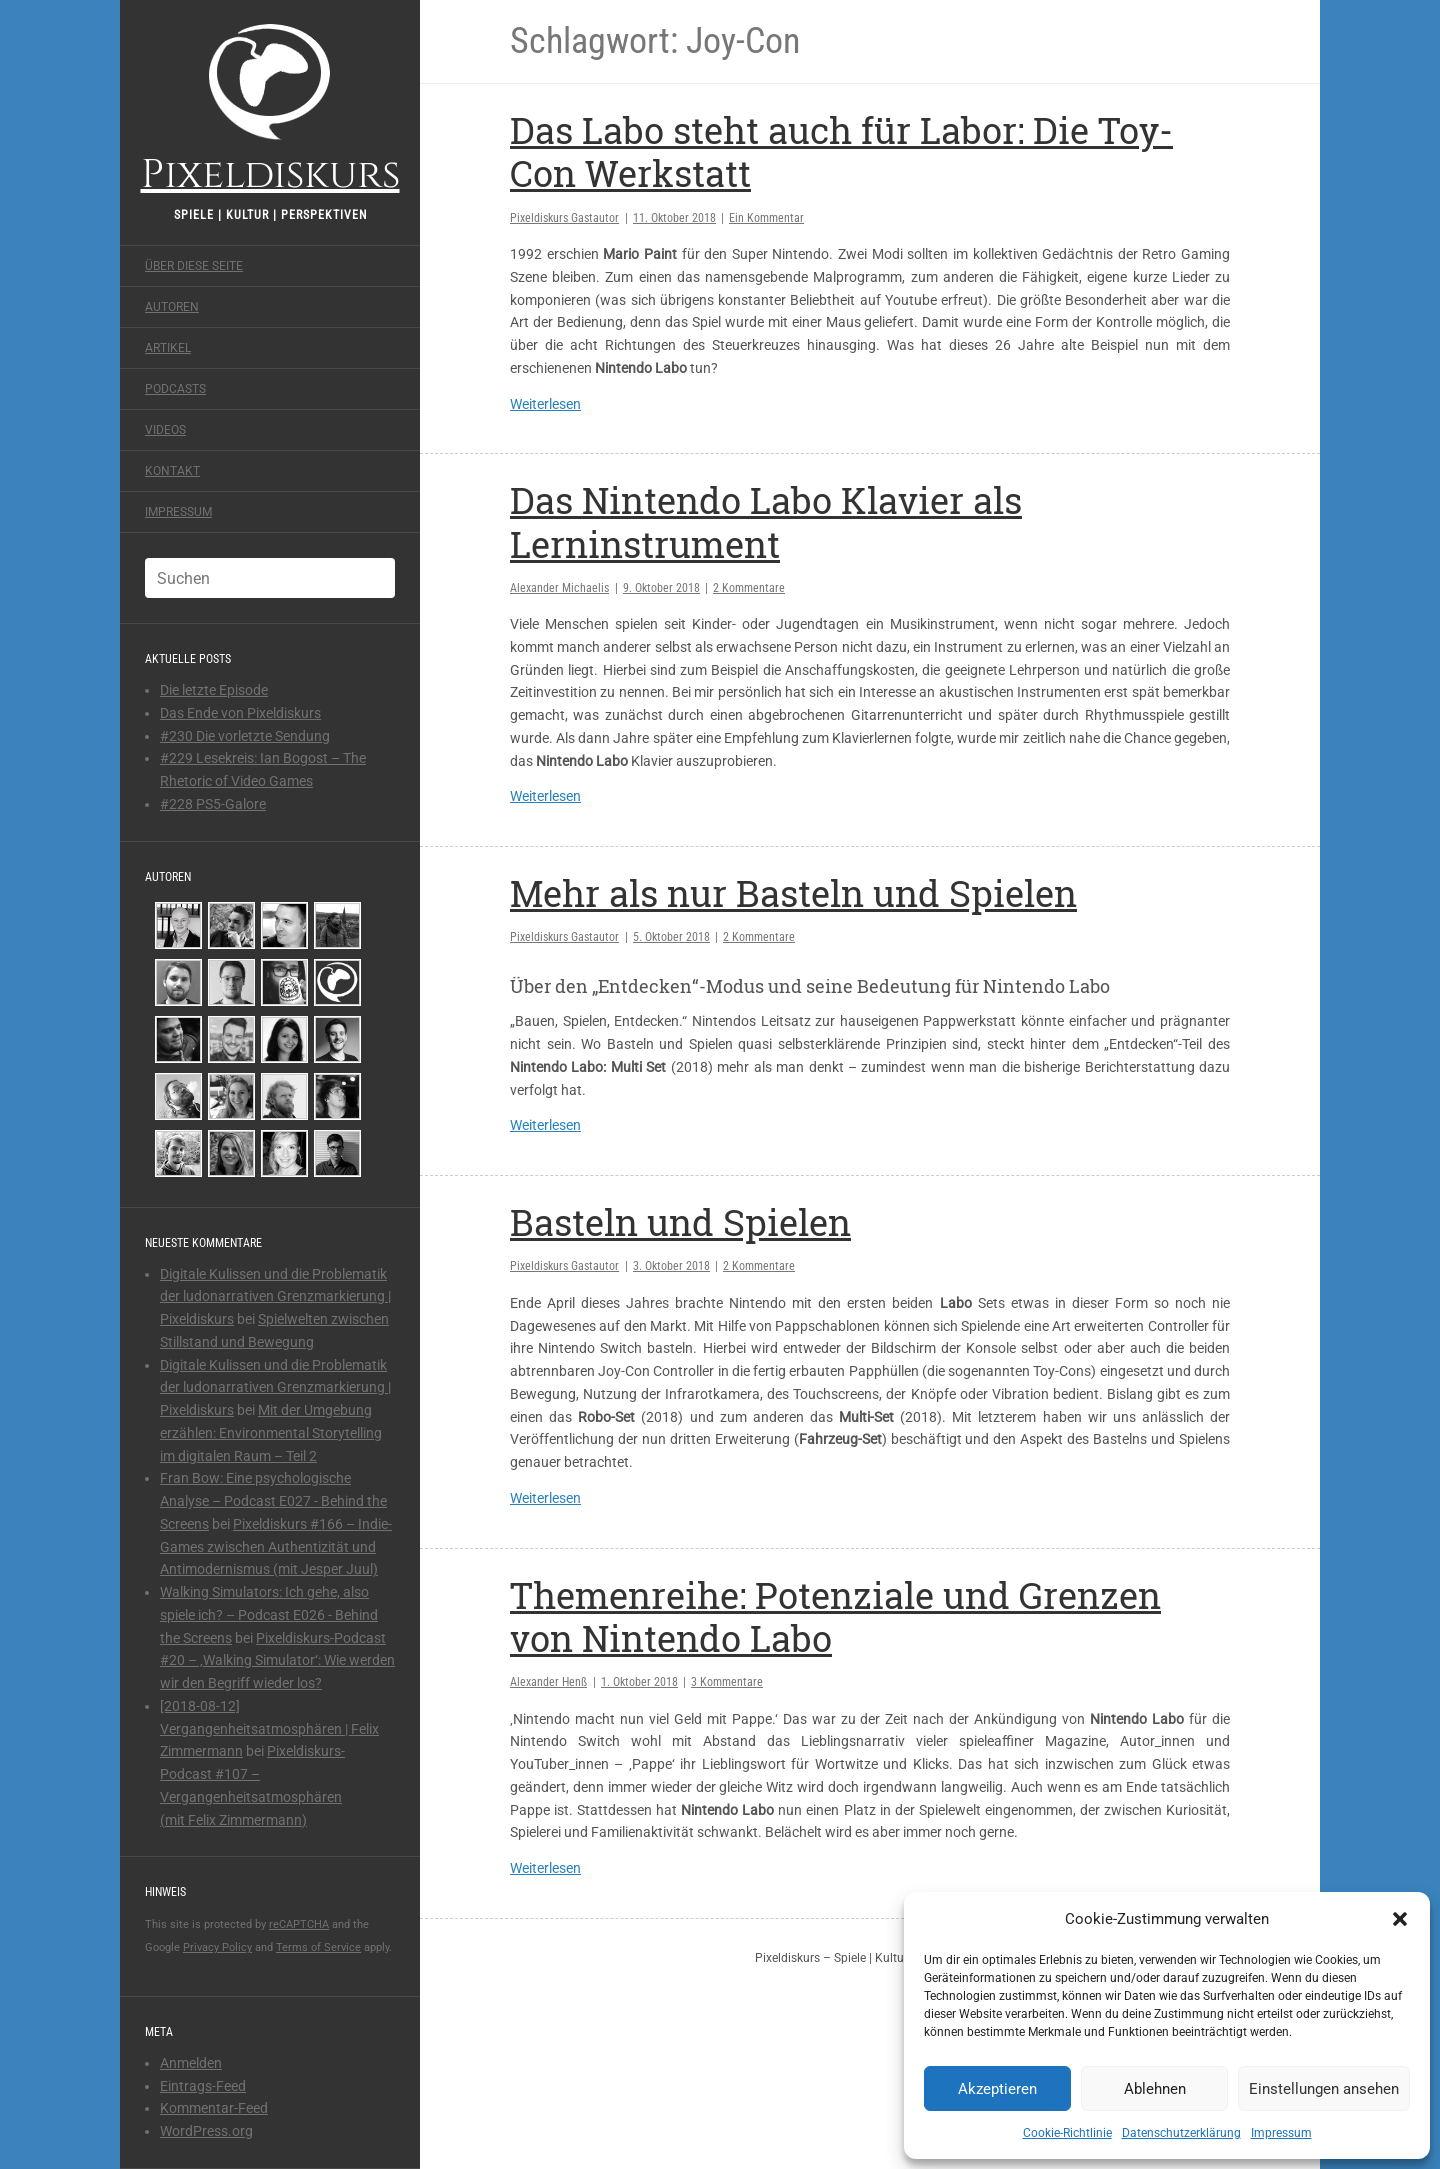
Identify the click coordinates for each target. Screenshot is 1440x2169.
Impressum (1281, 2133)
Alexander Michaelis (559, 588)
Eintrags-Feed (203, 2086)
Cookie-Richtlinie (1067, 2133)
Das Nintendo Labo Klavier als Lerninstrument (766, 521)
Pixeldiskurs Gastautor (564, 218)
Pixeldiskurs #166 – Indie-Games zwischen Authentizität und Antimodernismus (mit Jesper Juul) (276, 1547)
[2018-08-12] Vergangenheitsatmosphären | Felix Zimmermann (269, 1729)
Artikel (168, 348)
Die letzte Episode (214, 690)
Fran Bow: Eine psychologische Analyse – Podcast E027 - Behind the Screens (273, 1501)
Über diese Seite (194, 266)
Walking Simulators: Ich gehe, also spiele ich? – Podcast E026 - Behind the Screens (269, 1615)
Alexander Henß (548, 1682)
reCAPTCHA (299, 1924)
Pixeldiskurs (270, 107)
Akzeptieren (997, 2089)
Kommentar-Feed (214, 2108)
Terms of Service (318, 1947)
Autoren (172, 307)
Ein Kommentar (766, 218)
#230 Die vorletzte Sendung (245, 736)
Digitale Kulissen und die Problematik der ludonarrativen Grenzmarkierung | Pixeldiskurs (275, 1297)
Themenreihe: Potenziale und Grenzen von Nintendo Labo (835, 1616)
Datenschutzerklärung (1181, 2133)
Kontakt (172, 471)
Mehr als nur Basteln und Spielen (793, 893)
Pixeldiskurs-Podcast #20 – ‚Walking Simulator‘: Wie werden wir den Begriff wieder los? (277, 1661)
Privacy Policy (217, 1947)
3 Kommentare (727, 1682)
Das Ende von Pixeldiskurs (240, 713)
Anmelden (191, 2063)
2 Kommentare (749, 588)
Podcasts (175, 389)
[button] (1400, 1919)
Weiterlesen (545, 404)
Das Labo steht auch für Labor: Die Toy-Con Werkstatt (841, 151)
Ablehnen (1155, 2089)
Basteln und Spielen (680, 1222)
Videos (165, 430)
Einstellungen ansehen (1324, 2089)
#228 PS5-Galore (213, 804)
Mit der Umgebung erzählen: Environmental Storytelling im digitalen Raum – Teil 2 (271, 1433)
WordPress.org (206, 2131)
